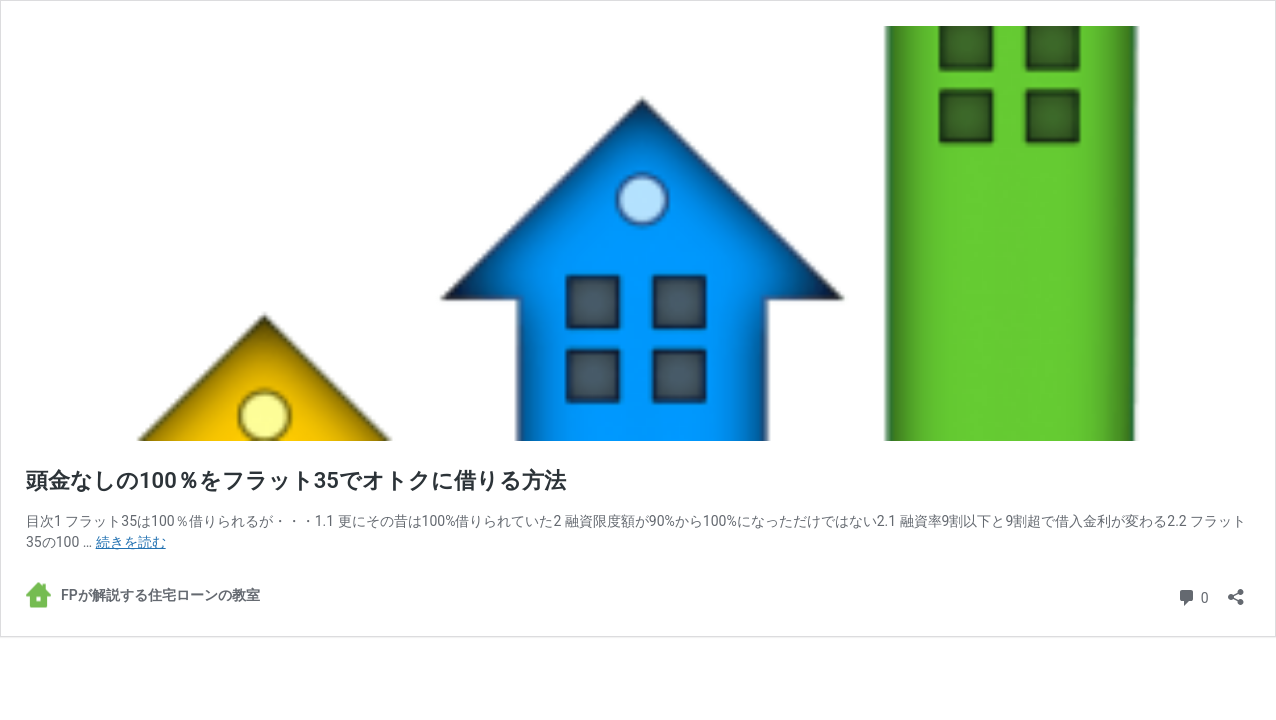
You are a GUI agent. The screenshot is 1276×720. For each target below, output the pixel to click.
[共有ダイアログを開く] (1236, 590)
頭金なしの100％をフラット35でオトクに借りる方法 (296, 480)
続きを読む (131, 542)
